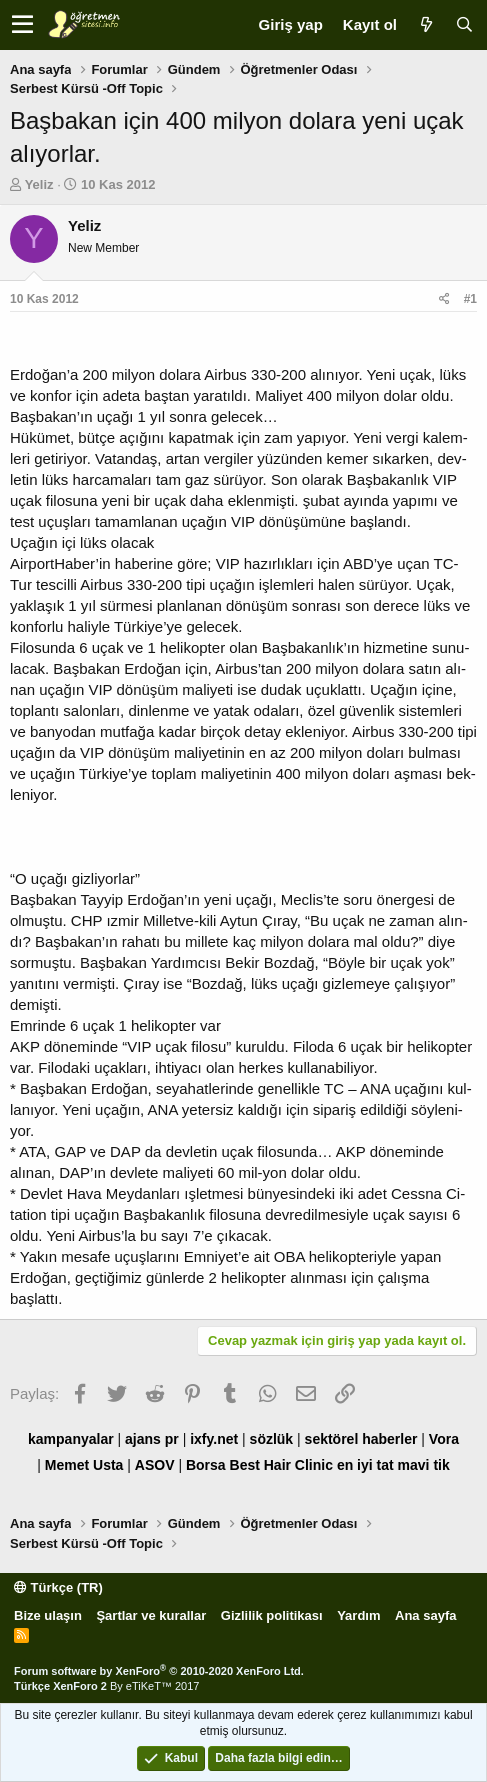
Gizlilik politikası (272, 1615)
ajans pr (152, 1439)
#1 (470, 299)
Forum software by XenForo (159, 1671)
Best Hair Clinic (281, 1465)
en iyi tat (365, 1465)
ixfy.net (214, 1439)
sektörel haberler (361, 1439)
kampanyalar (71, 1439)
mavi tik (424, 1465)
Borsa (206, 1465)
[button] (22, 25)
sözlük (272, 1439)
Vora (444, 1439)
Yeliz (39, 184)
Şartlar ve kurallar (151, 1615)
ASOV (155, 1465)
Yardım (358, 1615)
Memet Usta (84, 1465)
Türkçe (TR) (58, 1587)
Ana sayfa (425, 1615)
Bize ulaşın (48, 1615)
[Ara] (464, 24)
